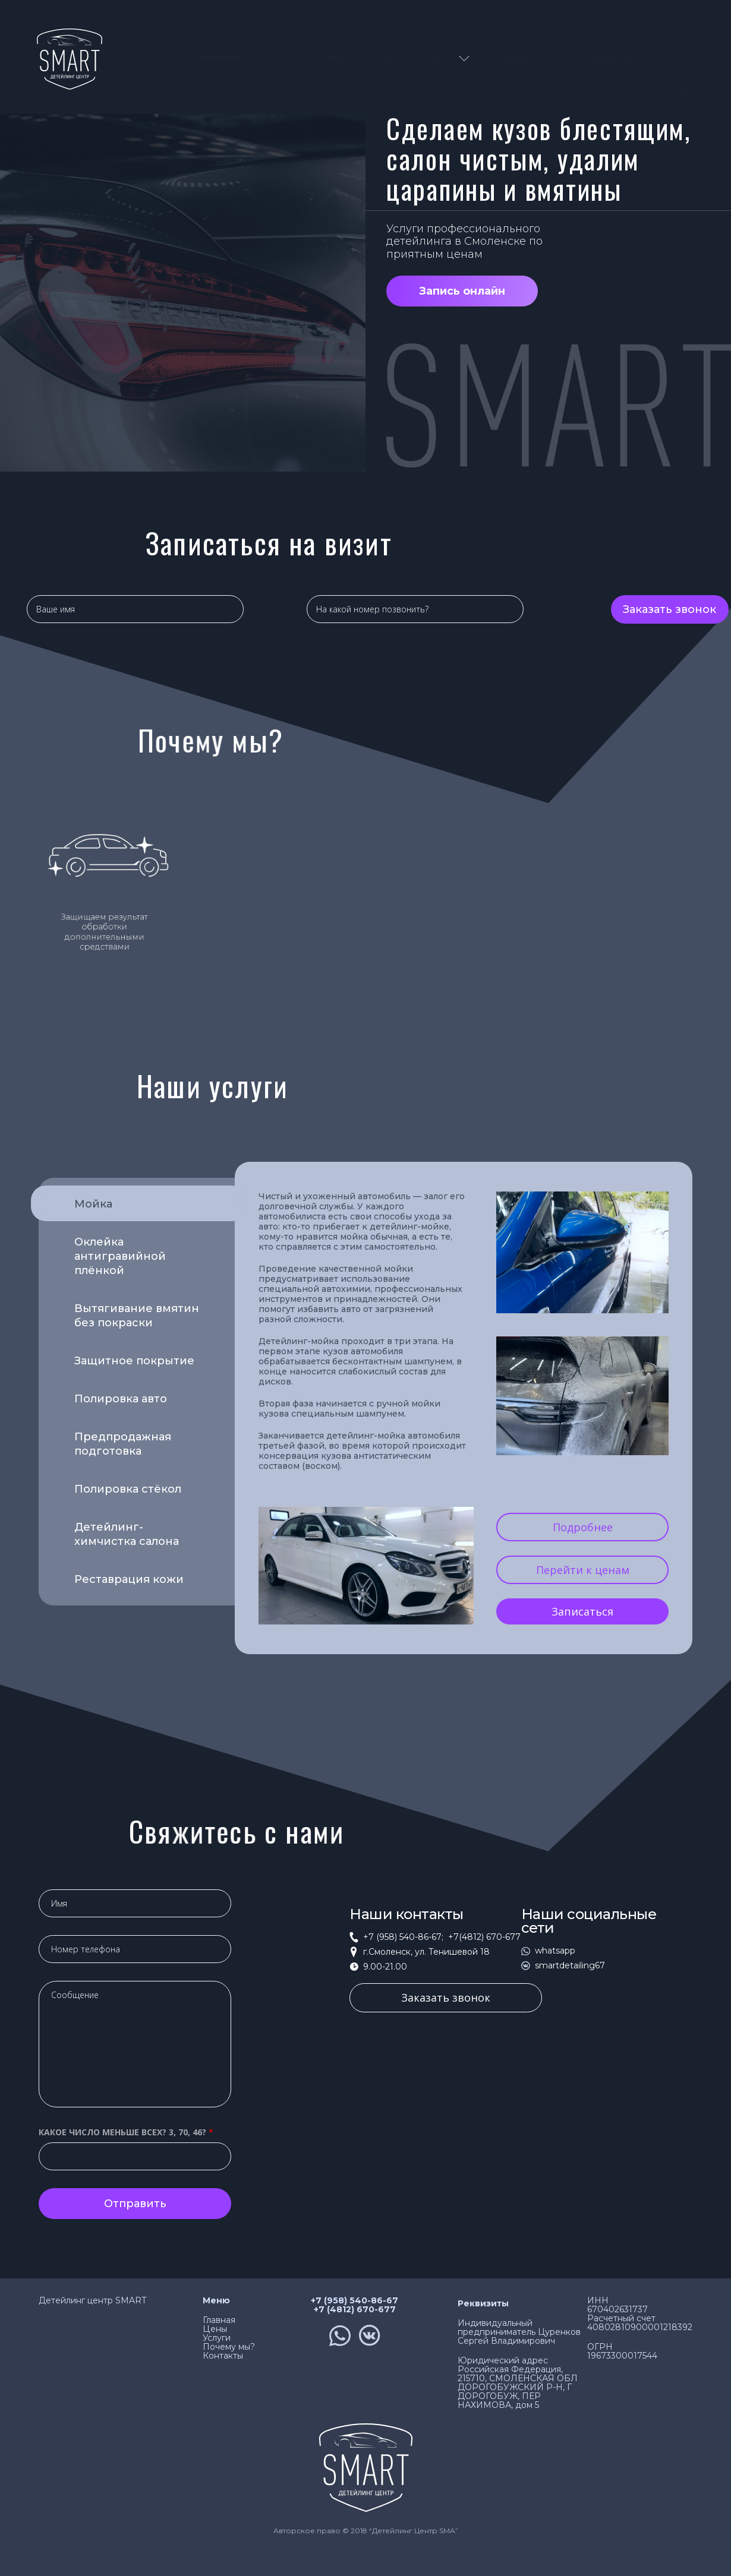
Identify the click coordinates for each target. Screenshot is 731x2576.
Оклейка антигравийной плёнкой (120, 1256)
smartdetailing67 (570, 1966)
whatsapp (555, 1951)
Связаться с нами (613, 58)
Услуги (434, 58)
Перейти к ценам (582, 1570)
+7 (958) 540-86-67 (354, 2300)
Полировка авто (120, 1398)
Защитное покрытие (134, 1360)
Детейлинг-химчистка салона (126, 1534)
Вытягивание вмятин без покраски (136, 1315)
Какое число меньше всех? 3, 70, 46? (126, 2132)
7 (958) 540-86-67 (212, 58)
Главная (333, 58)
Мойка (121, 1206)
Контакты (223, 2355)
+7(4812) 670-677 (482, 1937)
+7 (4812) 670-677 (355, 2309)
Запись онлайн (462, 291)
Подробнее (583, 1527)
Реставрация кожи (129, 1579)
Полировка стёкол (127, 1489)
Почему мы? (518, 58)
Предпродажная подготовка (122, 1444)
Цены (386, 58)
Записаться (582, 1611)
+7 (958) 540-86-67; (404, 1937)
